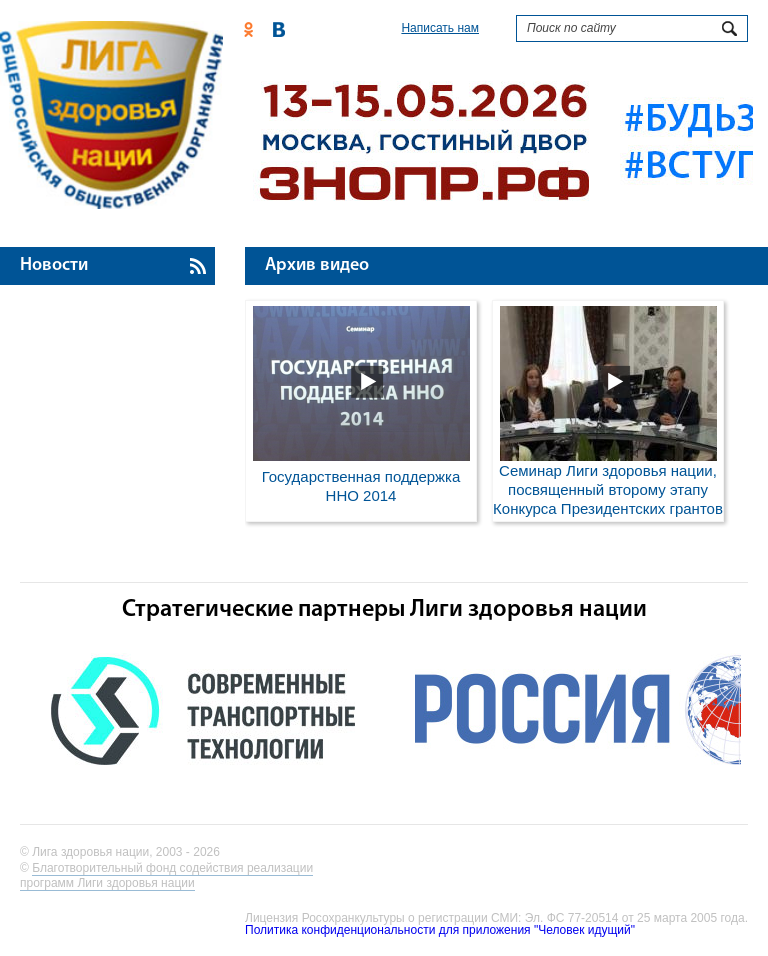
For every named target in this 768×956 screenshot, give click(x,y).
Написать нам (440, 28)
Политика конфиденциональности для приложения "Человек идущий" (440, 930)
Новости (54, 265)
